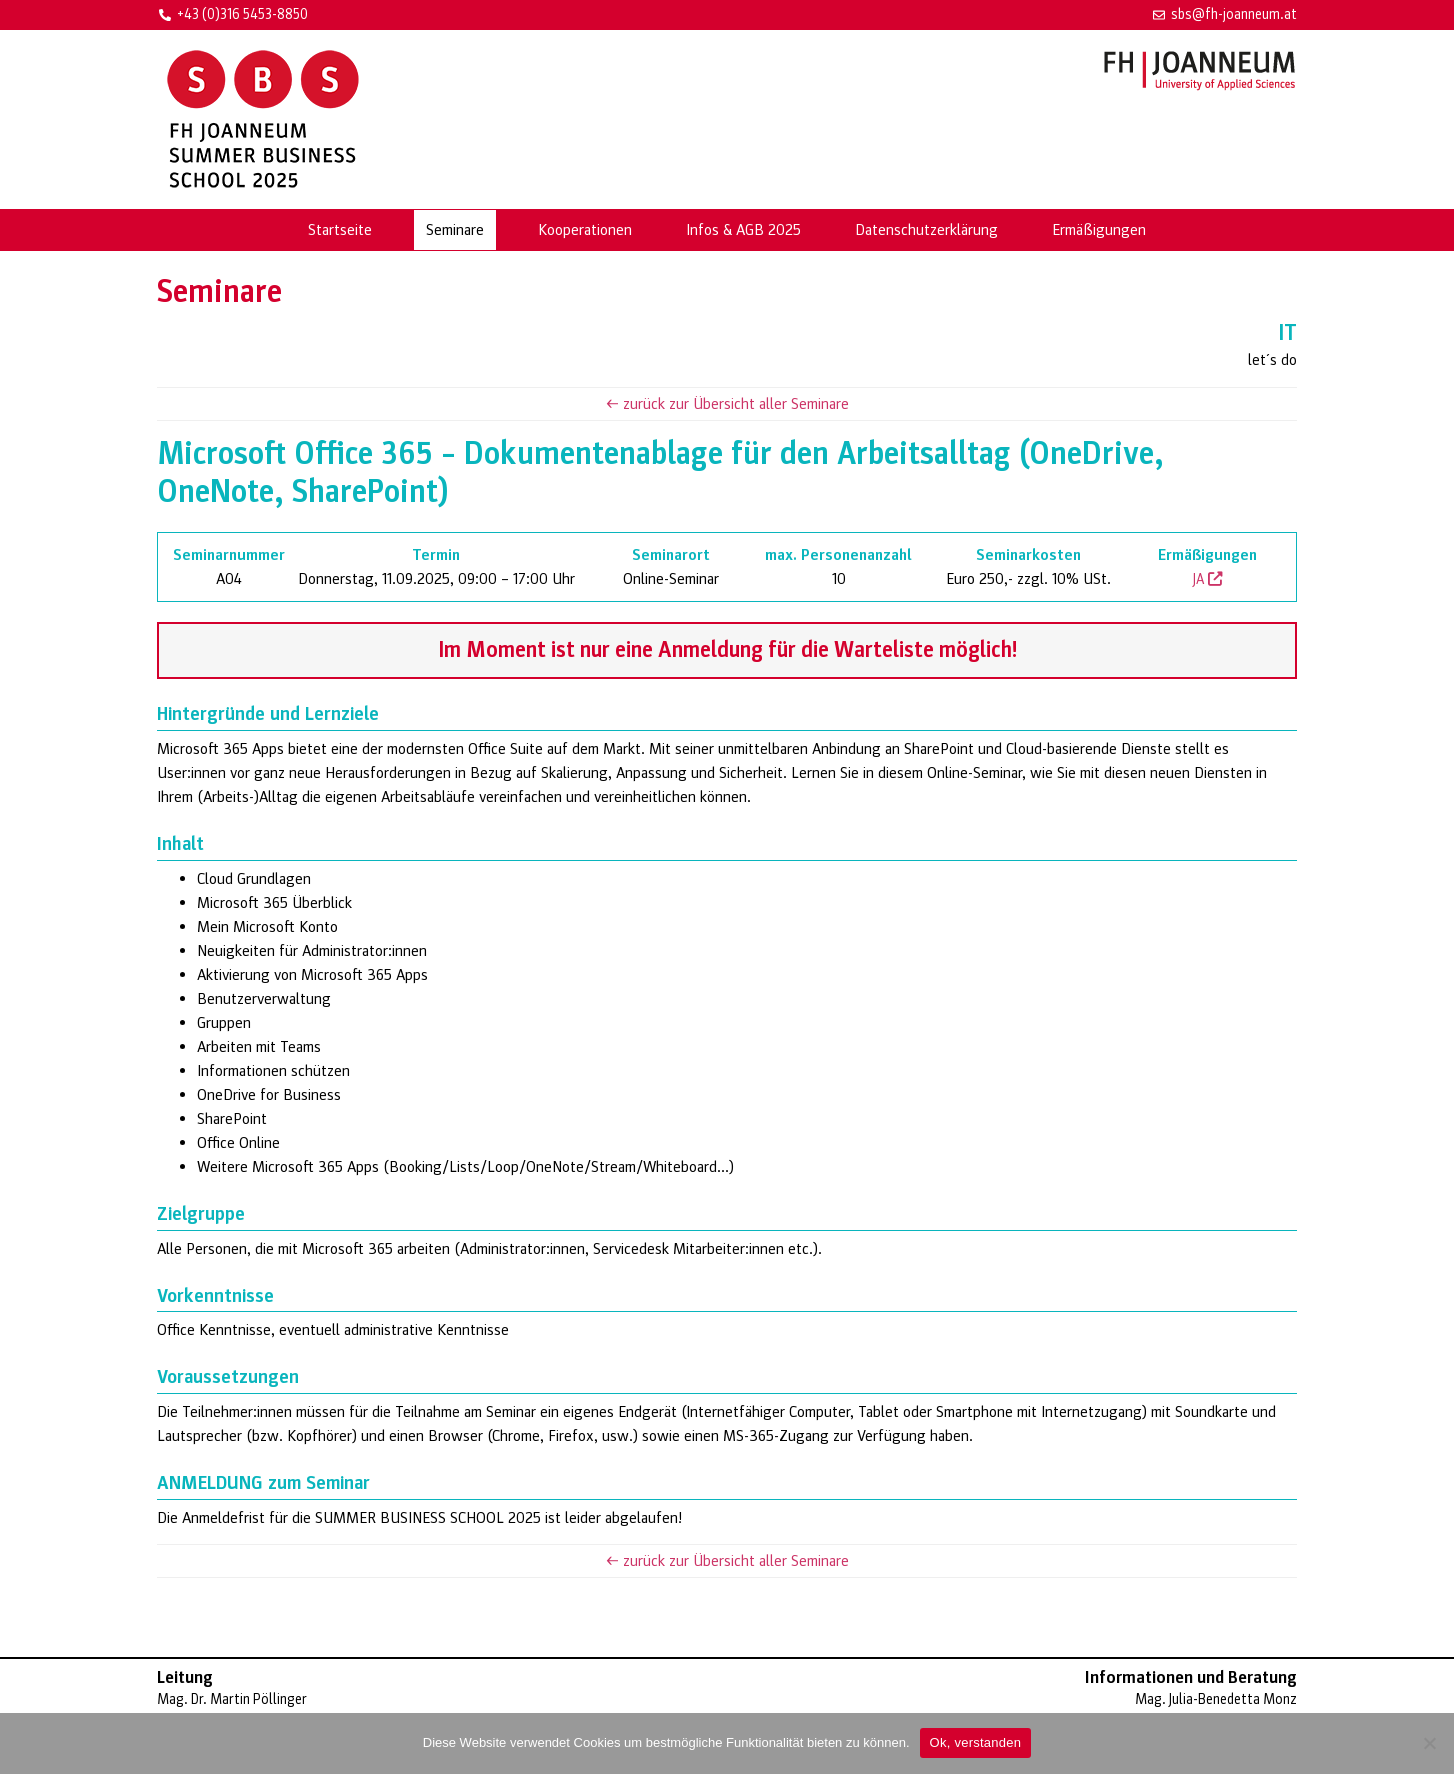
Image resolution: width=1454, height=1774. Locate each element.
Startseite (340, 230)
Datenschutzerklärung (926, 230)
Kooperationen (585, 230)
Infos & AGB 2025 (743, 230)
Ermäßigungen (1099, 230)
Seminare (455, 230)
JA (1207, 579)
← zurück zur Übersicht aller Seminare (727, 404)
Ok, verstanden (976, 1742)
